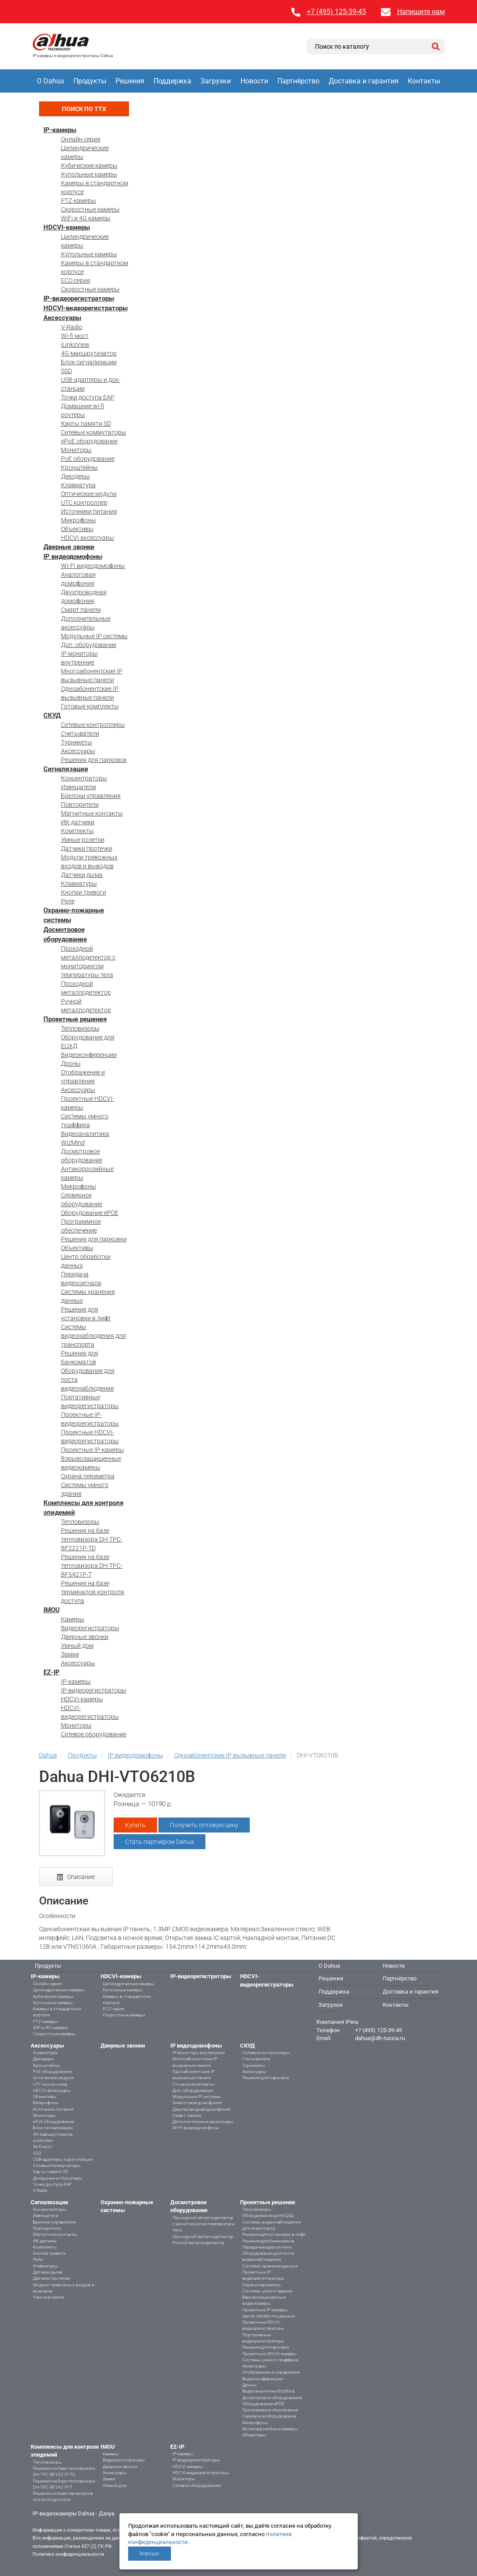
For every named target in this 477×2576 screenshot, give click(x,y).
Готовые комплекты (90, 706)
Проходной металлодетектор (202, 2236)
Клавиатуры (79, 883)
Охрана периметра (88, 1476)
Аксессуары (62, 318)
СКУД (52, 715)
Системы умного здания (267, 2291)
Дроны (71, 1063)
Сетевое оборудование (93, 1734)
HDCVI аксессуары (87, 537)
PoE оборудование (88, 458)
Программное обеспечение (270, 2409)
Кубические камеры (89, 165)
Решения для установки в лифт (274, 2234)
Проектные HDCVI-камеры (269, 2353)
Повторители (80, 804)
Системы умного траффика (270, 2359)
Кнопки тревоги (83, 892)
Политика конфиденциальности (68, 2554)
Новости (254, 81)
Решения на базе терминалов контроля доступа (92, 1592)
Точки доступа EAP (88, 397)
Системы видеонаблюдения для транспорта (93, 1335)
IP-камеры (59, 130)
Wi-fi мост (75, 335)
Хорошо (149, 2554)
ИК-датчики (77, 822)
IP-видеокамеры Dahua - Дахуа (73, 2513)
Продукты (89, 81)
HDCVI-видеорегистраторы (85, 308)
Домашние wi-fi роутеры (57, 2178)
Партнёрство (298, 81)
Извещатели (78, 786)
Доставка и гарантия (363, 81)
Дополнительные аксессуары (202, 2121)
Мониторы (76, 449)
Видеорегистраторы (90, 1627)
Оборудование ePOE (89, 1212)
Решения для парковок (94, 759)
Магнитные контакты (92, 813)
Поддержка (172, 81)
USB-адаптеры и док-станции (63, 2159)
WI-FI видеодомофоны (93, 565)
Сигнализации (65, 769)
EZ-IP (51, 1672)
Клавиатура (78, 485)
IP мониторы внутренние (198, 2052)
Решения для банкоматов (268, 2240)
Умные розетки (82, 839)
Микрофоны (78, 520)
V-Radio (71, 327)
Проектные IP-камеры (92, 1449)
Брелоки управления (91, 795)
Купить (135, 1825)
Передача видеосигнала (266, 2247)
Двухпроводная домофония (201, 2109)
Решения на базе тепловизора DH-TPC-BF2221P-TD (91, 1539)
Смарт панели (81, 609)
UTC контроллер (84, 502)
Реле (68, 901)
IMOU (51, 1610)
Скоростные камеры (90, 209)
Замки (70, 1654)
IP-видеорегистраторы (78, 298)
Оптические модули (89, 493)
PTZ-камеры (78, 200)
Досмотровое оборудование (272, 2397)
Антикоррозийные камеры (270, 2428)
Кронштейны (79, 467)
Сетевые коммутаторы (93, 432)
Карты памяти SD (86, 423)
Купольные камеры (89, 174)
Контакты (424, 81)
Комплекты (77, 830)
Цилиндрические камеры (59, 1989)
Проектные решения (75, 1019)
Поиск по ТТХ (84, 108)
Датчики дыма (82, 874)
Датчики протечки (86, 848)
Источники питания (89, 511)
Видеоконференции (89, 1054)
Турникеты (76, 742)
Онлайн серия (80, 139)
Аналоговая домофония (197, 2102)
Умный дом (77, 1645)
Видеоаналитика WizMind (268, 2391)
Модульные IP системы (94, 636)
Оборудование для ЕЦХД (268, 2215)
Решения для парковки (94, 1239)
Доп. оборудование (88, 644)
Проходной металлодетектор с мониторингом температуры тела (203, 2224)
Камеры (72, 1619)
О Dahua (50, 81)
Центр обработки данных (268, 2316)
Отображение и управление (271, 2372)
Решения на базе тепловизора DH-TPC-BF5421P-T (91, 1565)
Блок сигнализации (89, 362)
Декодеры (75, 476)
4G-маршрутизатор (89, 353)
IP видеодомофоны (72, 556)
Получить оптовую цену (204, 1825)
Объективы (77, 528)
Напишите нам (421, 11)
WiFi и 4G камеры (86, 218)
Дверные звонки (68, 547)
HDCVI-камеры (66, 227)
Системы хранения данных (270, 2265)
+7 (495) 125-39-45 (336, 11)
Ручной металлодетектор (198, 2242)
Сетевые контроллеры (93, 724)
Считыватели (80, 733)
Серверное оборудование (269, 2416)
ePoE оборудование (89, 441)
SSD (66, 370)
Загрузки (216, 81)
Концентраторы (84, 778)
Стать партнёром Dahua (159, 1841)
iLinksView (75, 344)
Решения (129, 81)
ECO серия (75, 280)
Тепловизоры (80, 1028)
